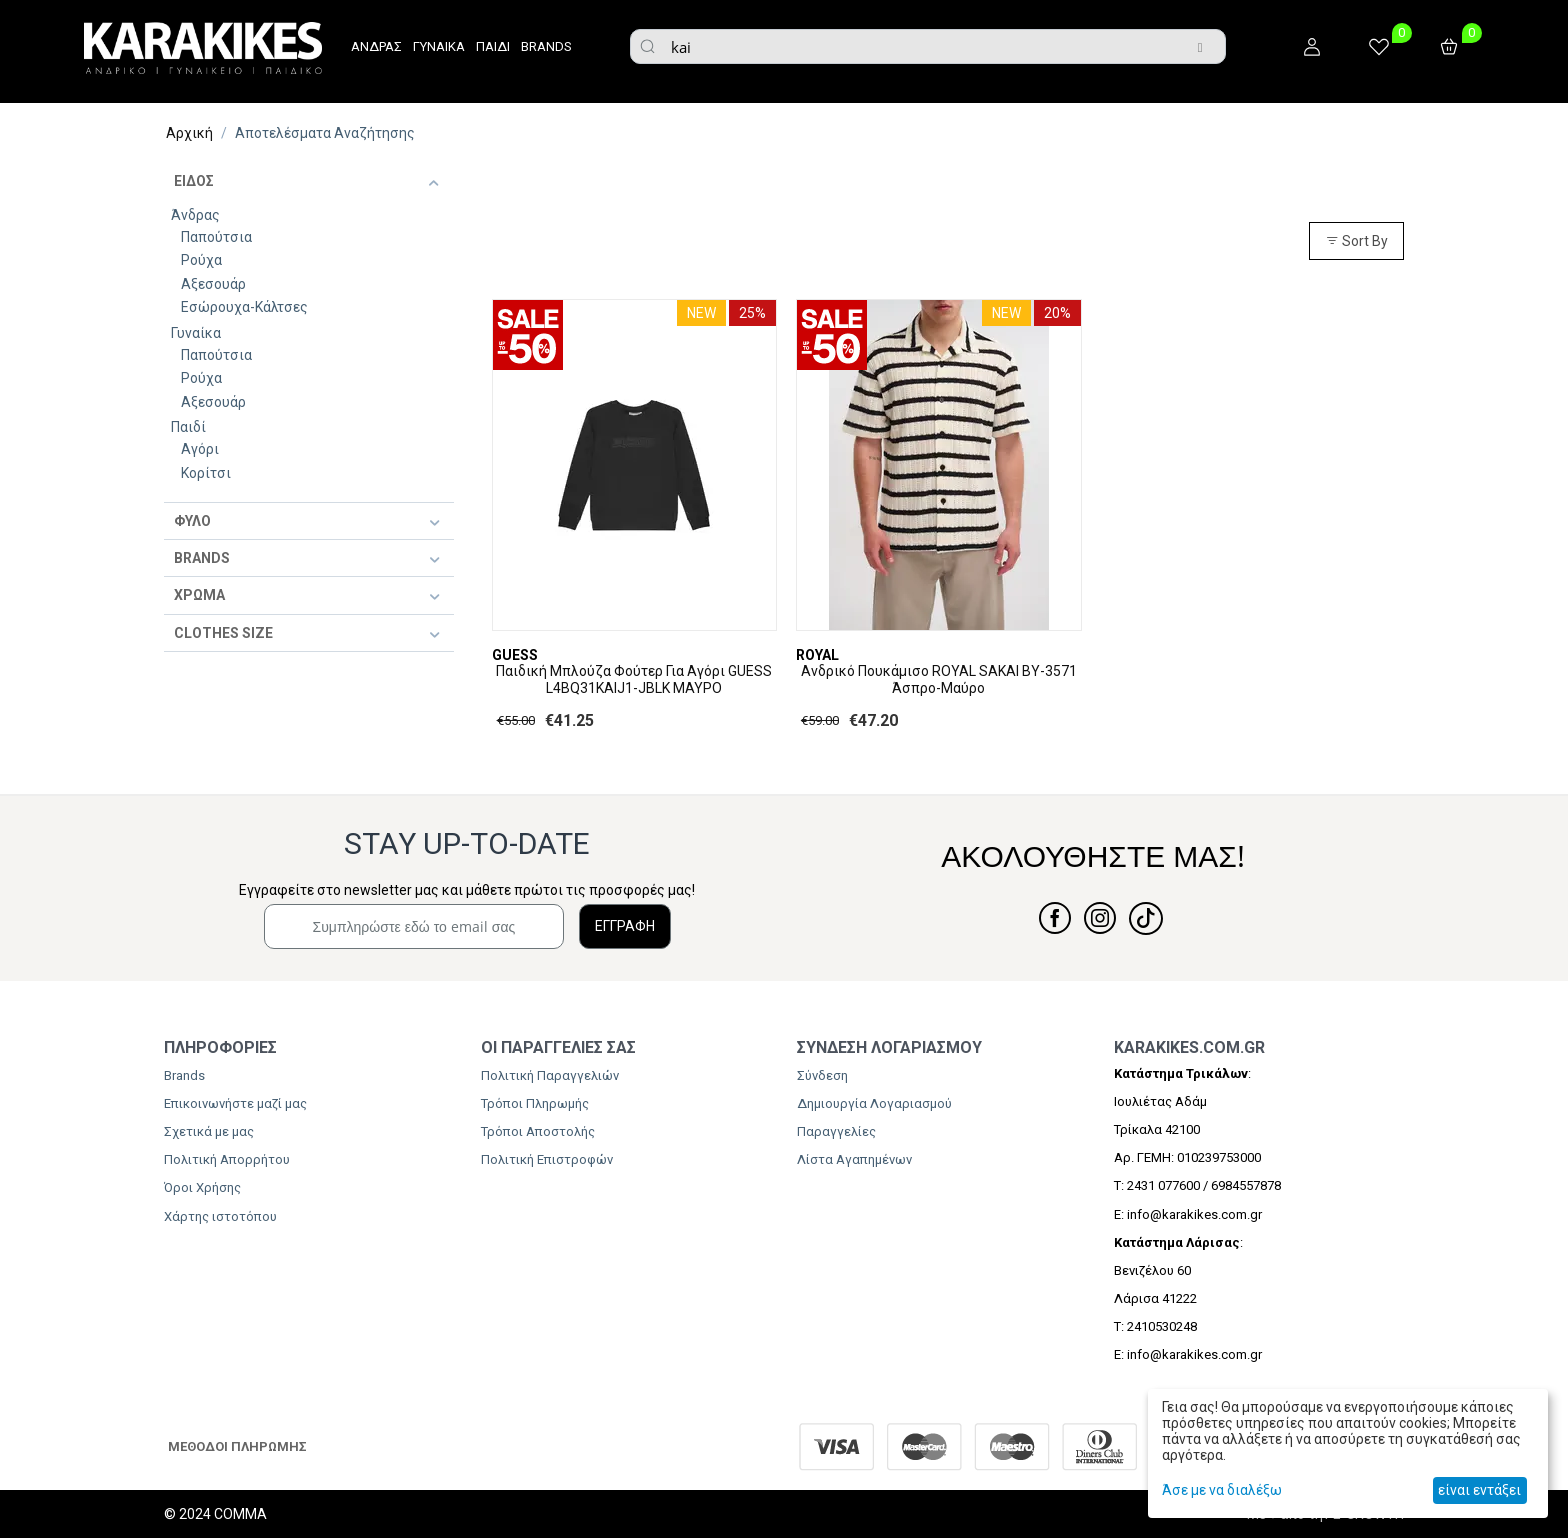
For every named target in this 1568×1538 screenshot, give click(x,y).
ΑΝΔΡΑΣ (376, 46)
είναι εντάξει (1479, 1490)
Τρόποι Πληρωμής (535, 1103)
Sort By (1356, 241)
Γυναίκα (196, 333)
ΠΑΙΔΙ (493, 46)
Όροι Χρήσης (202, 1187)
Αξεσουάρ (213, 284)
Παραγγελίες (836, 1131)
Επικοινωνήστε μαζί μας (235, 1103)
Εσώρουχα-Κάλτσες (244, 307)
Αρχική (189, 133)
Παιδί (188, 427)
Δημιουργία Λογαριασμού (874, 1103)
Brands (184, 1075)
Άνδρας (195, 215)
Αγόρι (200, 449)
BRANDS (546, 46)
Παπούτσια (216, 237)
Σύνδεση (822, 1075)
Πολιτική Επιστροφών (547, 1159)
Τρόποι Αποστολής (538, 1131)
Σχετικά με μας (209, 1131)
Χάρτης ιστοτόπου (220, 1216)
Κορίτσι (206, 473)
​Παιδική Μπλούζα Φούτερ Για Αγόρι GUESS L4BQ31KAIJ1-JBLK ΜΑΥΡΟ (634, 679)
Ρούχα (201, 260)
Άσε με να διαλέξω (1222, 1490)
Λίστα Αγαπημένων (854, 1159)
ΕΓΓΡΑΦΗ (625, 926)
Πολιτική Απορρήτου (227, 1159)
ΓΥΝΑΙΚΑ (439, 46)
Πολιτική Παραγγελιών (550, 1075)
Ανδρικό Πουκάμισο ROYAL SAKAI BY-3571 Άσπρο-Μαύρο (939, 679)
